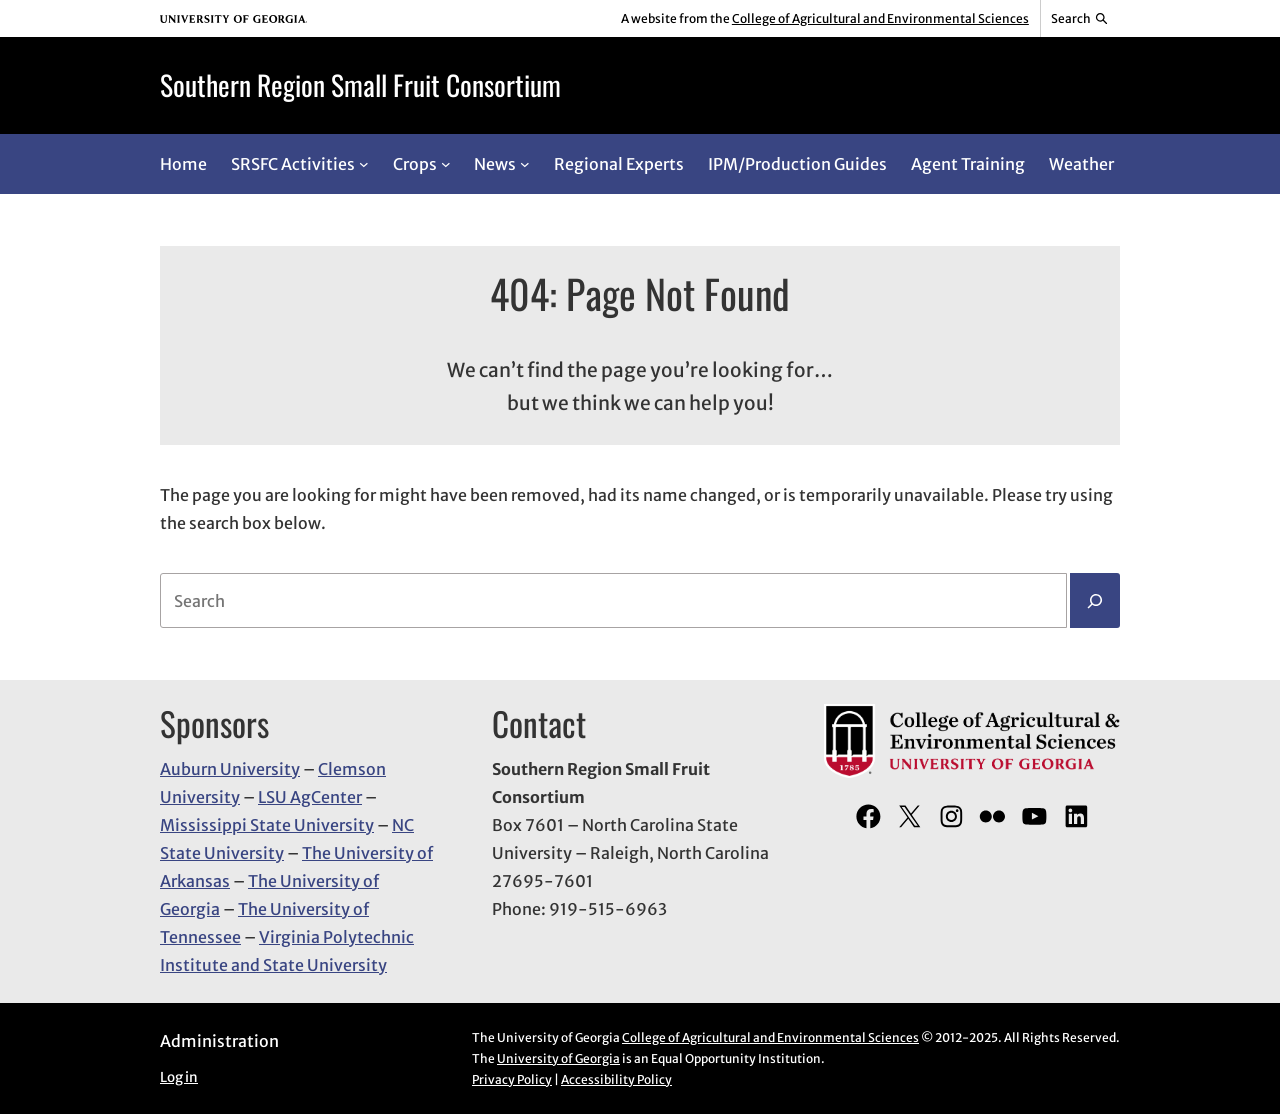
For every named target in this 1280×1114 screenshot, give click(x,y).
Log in (179, 1077)
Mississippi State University (267, 825)
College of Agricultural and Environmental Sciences (880, 18)
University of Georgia (558, 1058)
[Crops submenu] (446, 164)
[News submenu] (525, 164)
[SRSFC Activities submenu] (364, 164)
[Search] (1095, 601)
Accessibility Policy (616, 1079)
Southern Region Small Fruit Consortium (360, 84)
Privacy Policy (512, 1079)
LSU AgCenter (310, 797)
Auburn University (230, 769)
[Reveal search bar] (1080, 19)
